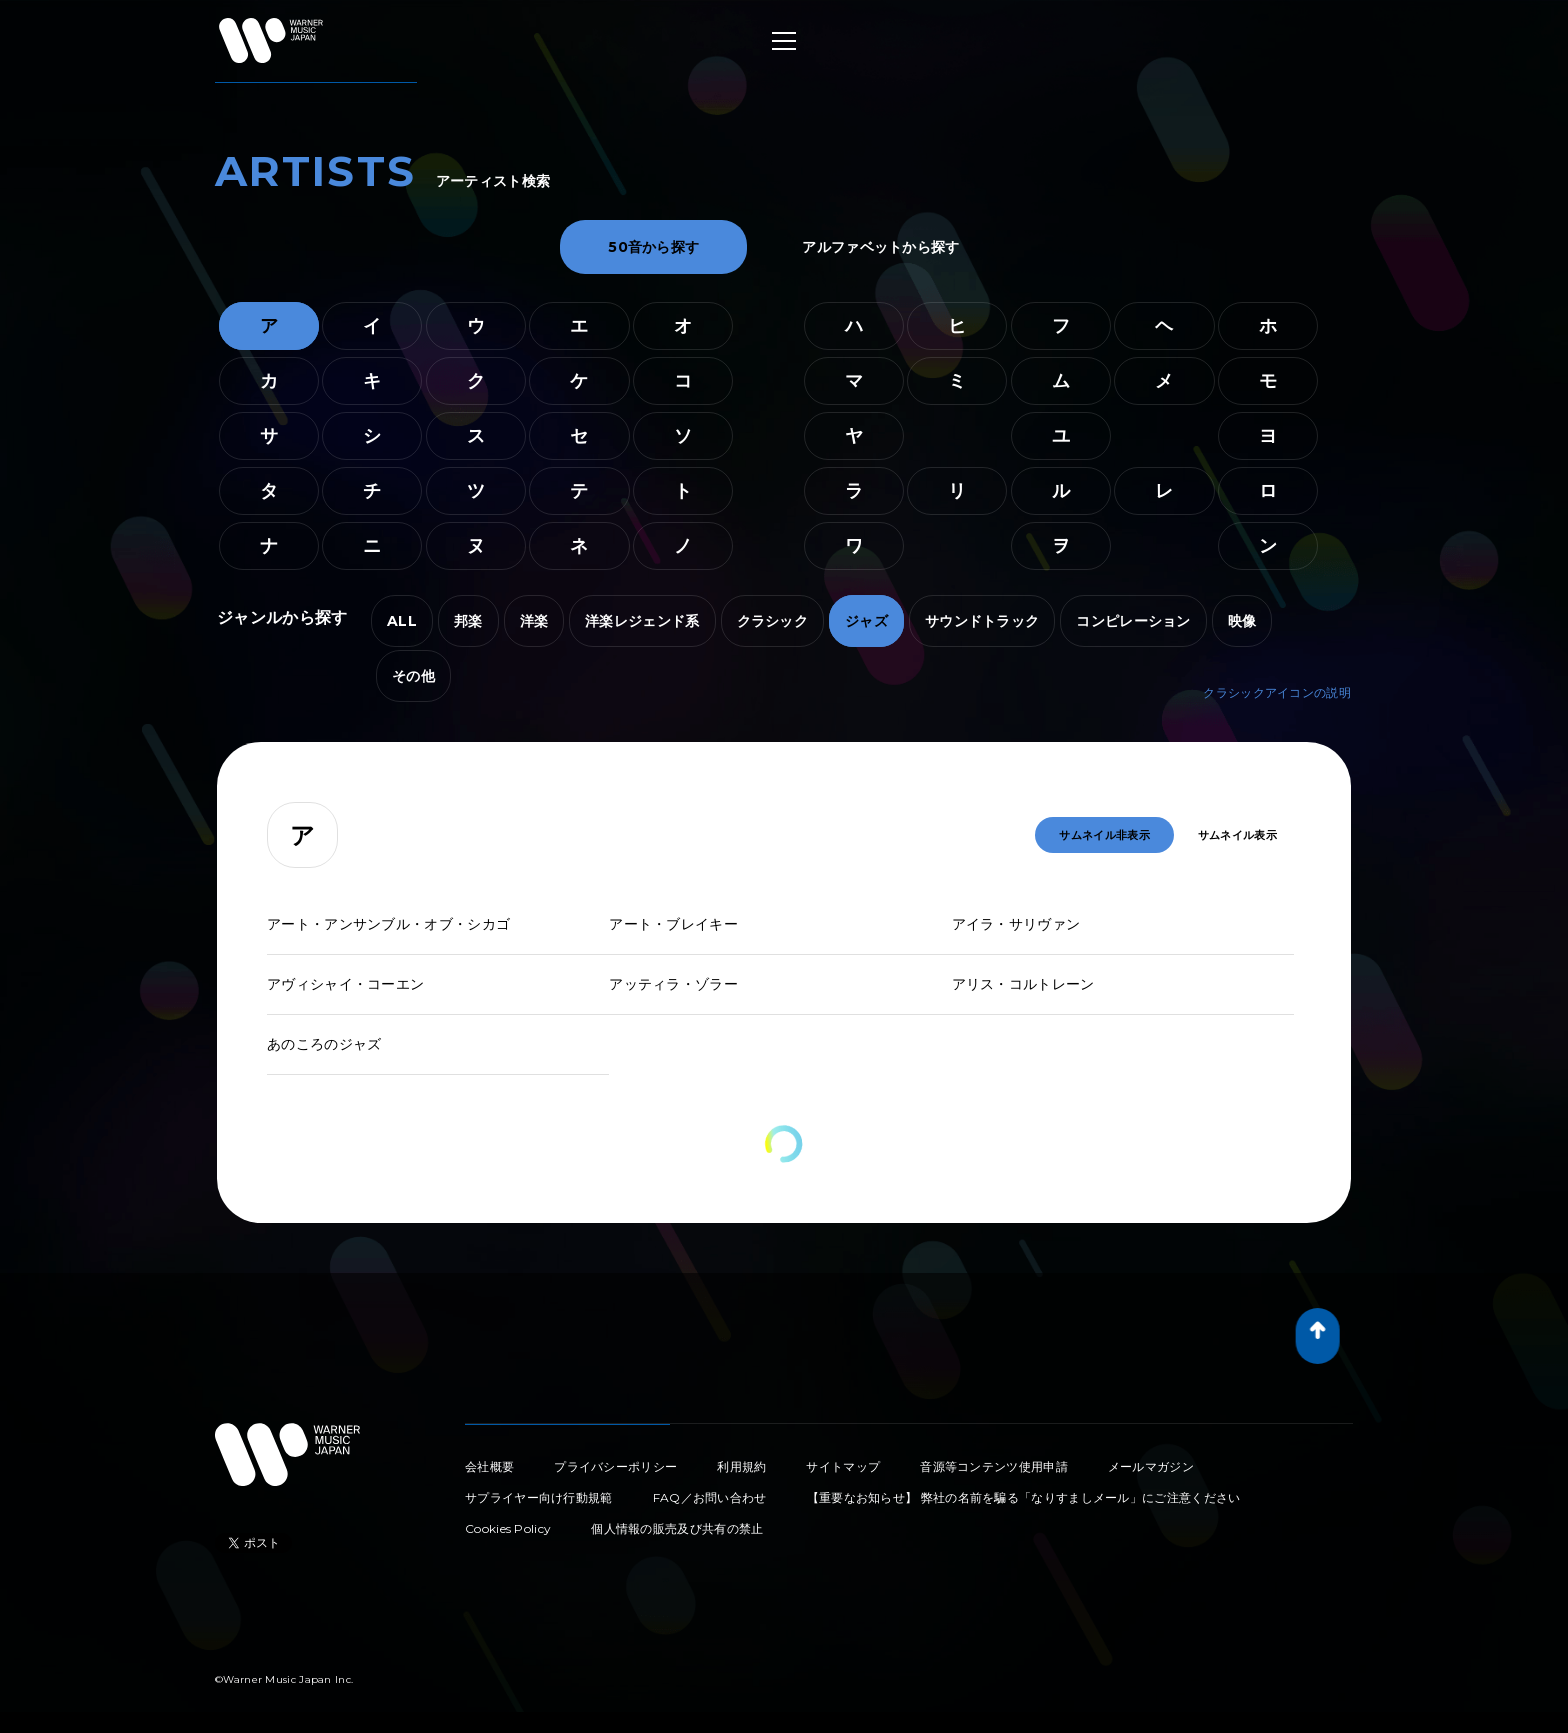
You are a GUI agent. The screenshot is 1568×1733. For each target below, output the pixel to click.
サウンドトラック (982, 621)
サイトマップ (843, 1466)
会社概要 (489, 1466)
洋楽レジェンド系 (642, 621)
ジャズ (866, 621)
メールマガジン (1151, 1466)
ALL (402, 621)
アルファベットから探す (880, 247)
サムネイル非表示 (1104, 835)
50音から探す (653, 247)
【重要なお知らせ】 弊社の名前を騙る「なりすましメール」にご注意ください (1024, 1497)
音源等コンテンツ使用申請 (994, 1466)
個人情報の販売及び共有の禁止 (677, 1528)
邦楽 (468, 621)
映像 (1242, 621)
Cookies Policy (508, 1528)
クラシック (773, 621)
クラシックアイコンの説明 (1277, 692)
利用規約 (741, 1466)
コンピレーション (1133, 621)
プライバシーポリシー (615, 1466)
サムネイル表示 (1237, 835)
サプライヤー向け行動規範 (539, 1497)
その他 (413, 676)
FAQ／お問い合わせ (710, 1497)
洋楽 (534, 621)
